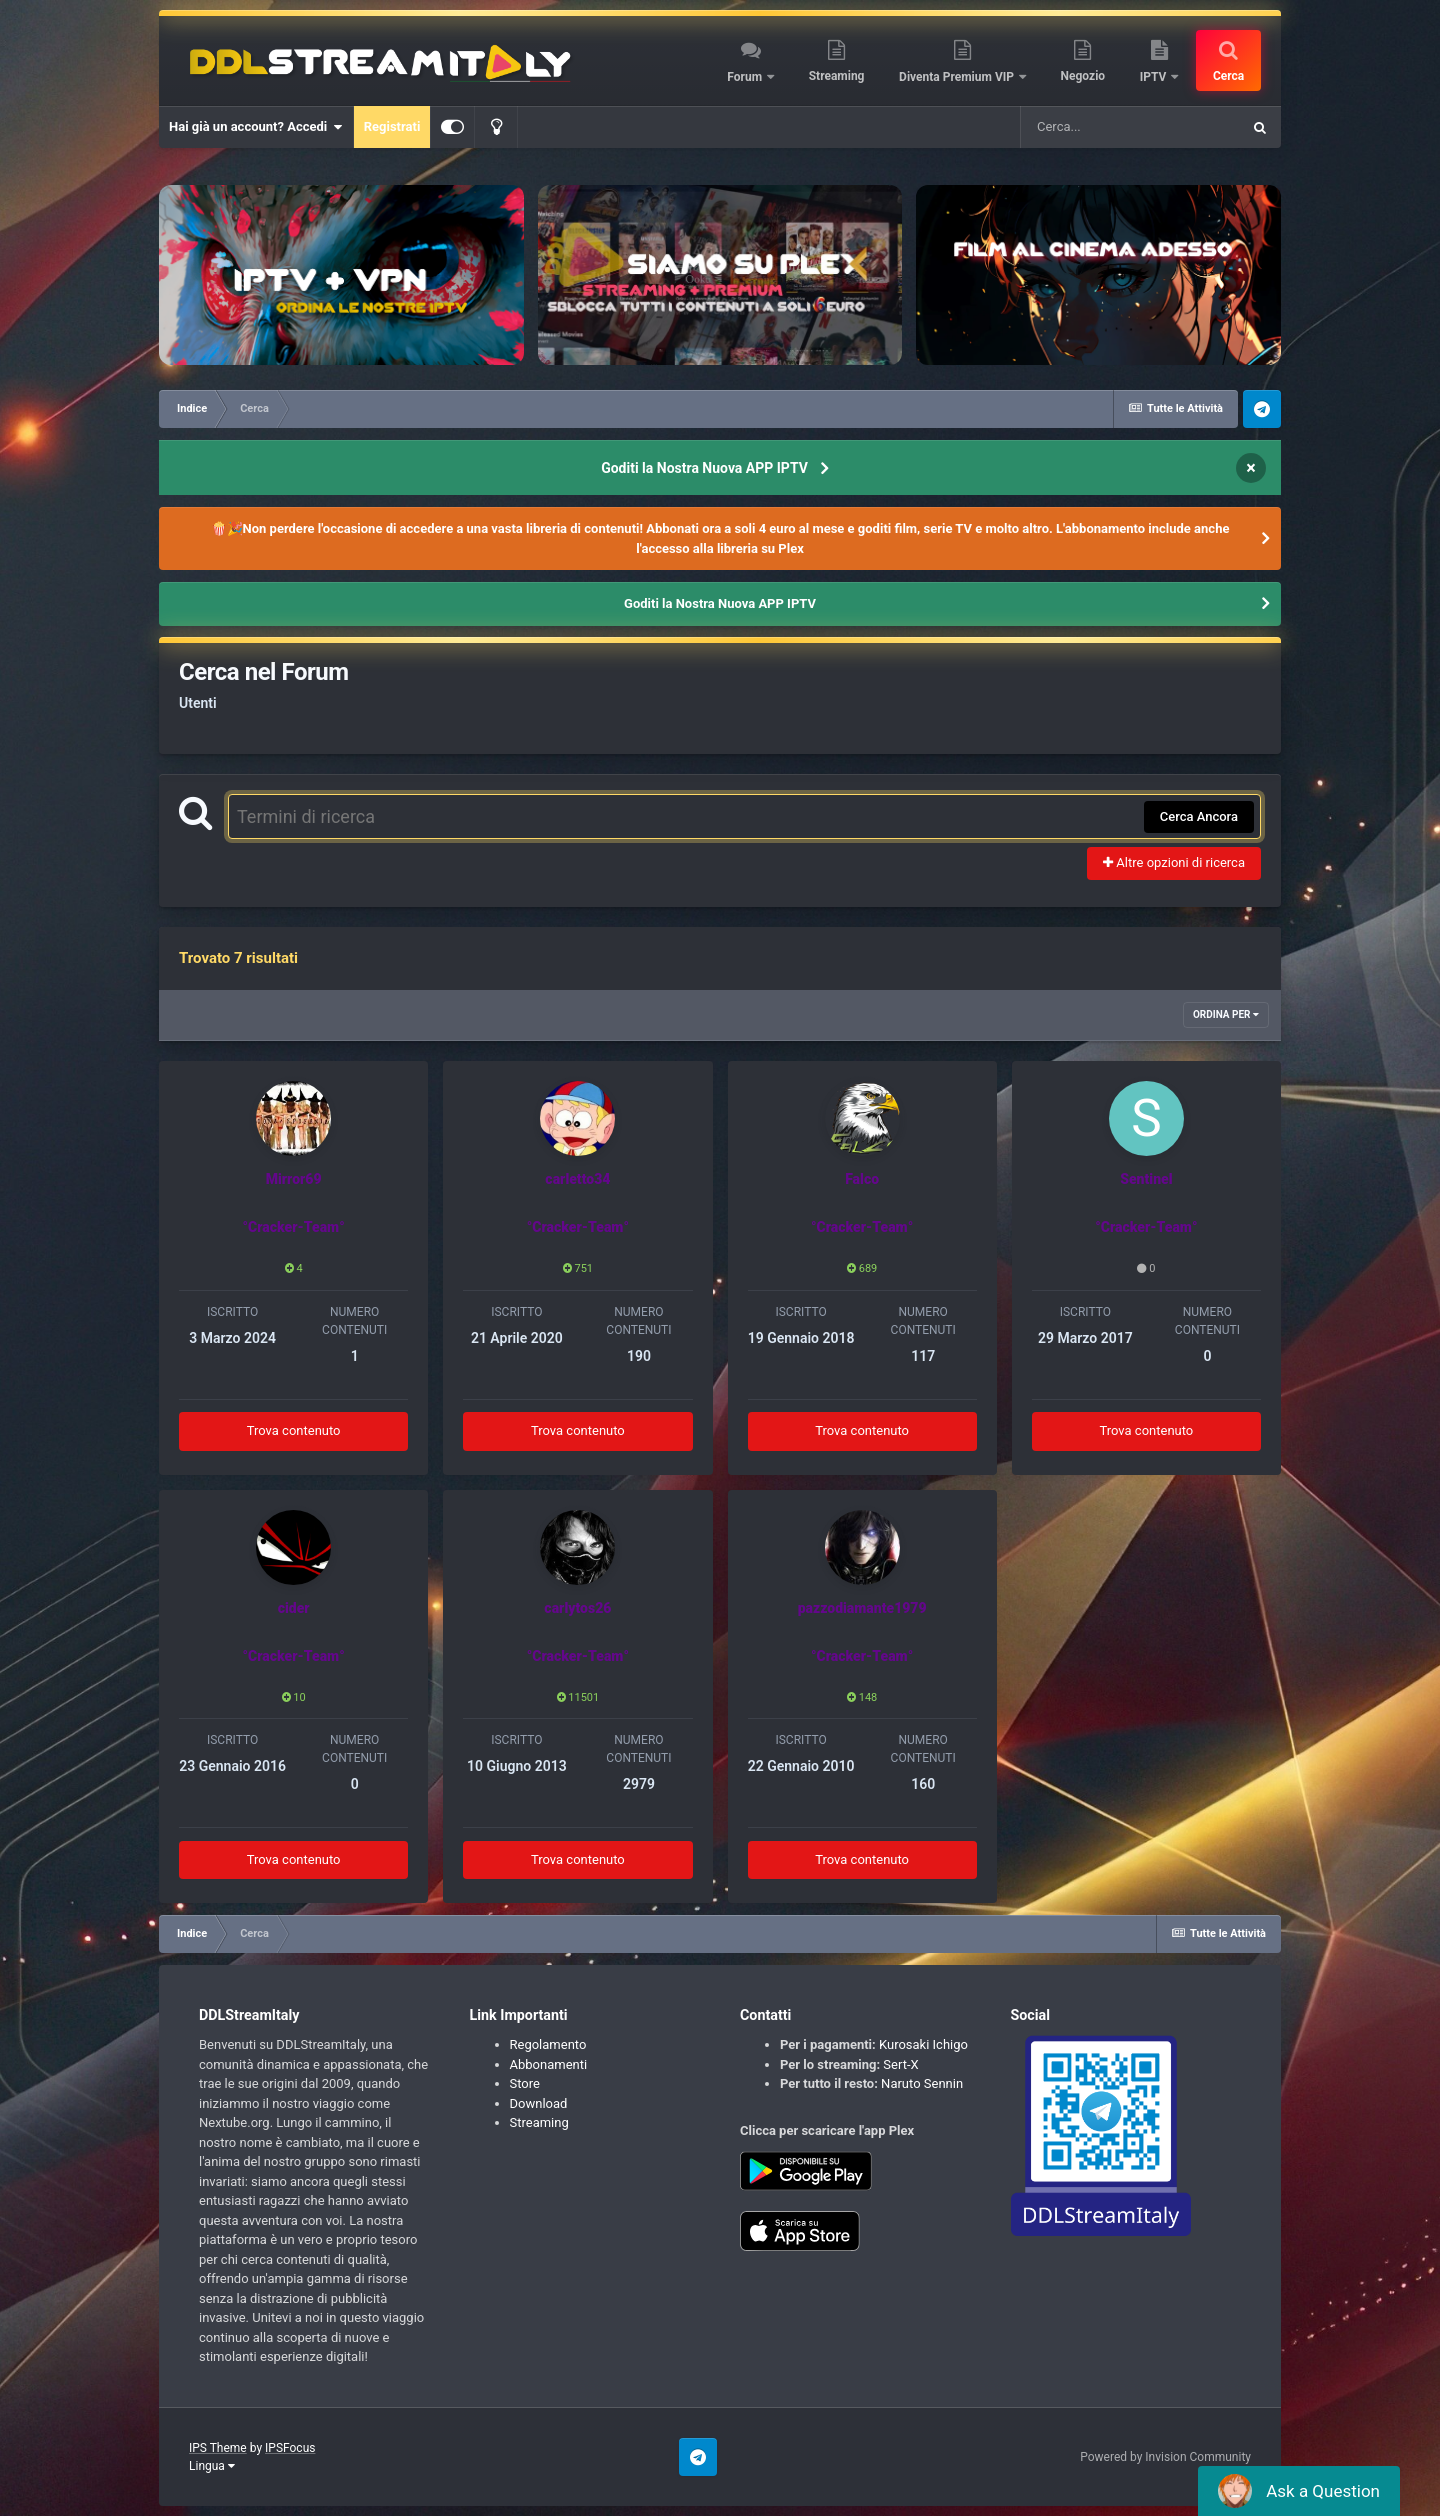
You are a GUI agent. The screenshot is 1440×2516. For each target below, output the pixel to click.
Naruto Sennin (922, 2083)
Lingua (212, 2466)
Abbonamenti (549, 2064)
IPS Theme (218, 2448)
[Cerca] (1130, 127)
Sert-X (900, 2064)
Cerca (1228, 76)
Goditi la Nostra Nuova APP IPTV (704, 468)
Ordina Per (1226, 1014)
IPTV (1155, 77)
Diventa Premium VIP (958, 77)
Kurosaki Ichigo (923, 2044)
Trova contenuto (294, 1430)
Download (539, 2103)
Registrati (392, 126)
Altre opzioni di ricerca (1174, 862)
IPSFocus (290, 2448)
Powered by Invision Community (1165, 2457)
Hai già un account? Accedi (256, 127)
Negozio (1083, 76)
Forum (746, 77)
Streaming (837, 76)
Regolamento (548, 2044)
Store (525, 2083)
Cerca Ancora (1199, 816)
